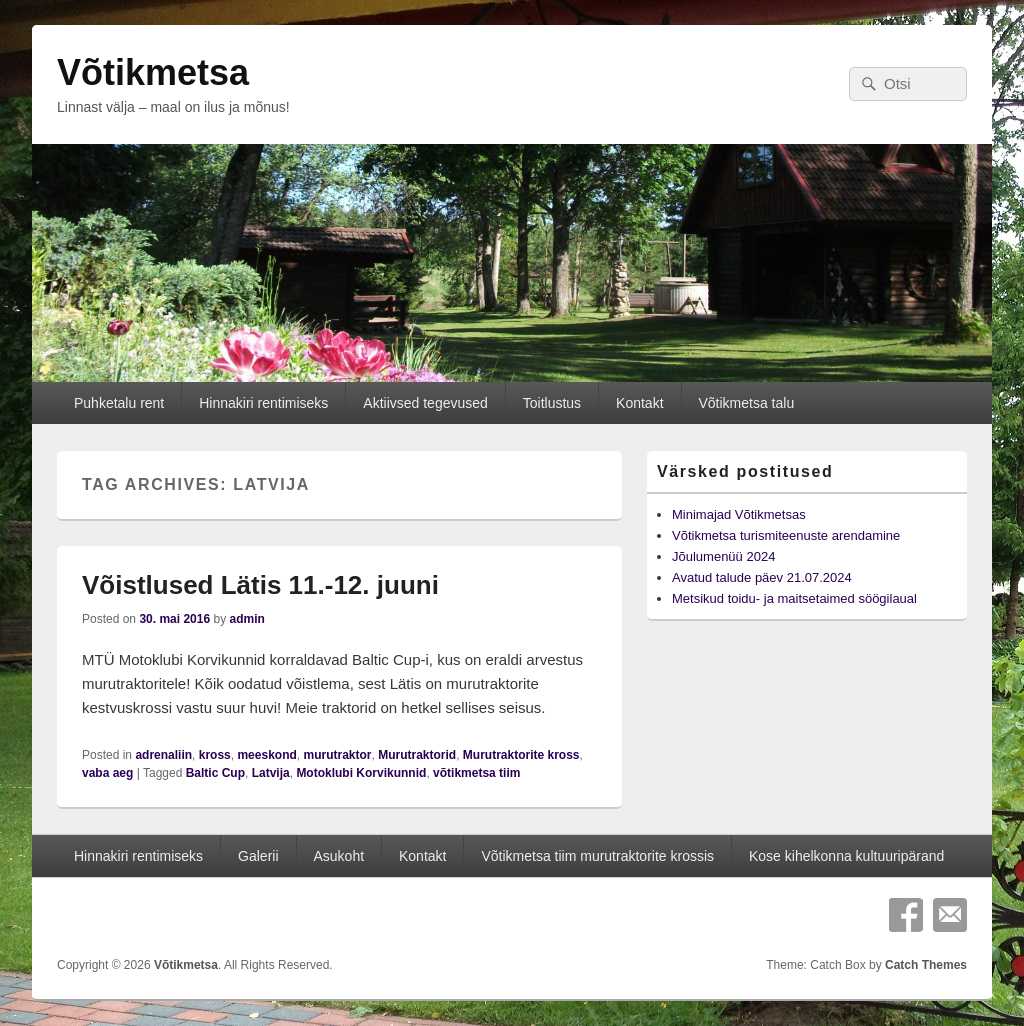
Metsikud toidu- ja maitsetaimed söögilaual (794, 598)
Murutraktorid (417, 755)
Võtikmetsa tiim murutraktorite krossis (597, 856)
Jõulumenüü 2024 (723, 556)
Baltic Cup (215, 773)
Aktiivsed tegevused (425, 403)
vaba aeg (107, 773)
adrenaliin (163, 755)
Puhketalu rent (119, 403)
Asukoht (338, 856)
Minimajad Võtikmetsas (739, 514)
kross (215, 755)
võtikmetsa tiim (476, 773)
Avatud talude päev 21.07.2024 (762, 577)
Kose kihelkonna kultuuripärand (846, 856)
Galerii (258, 856)
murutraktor (337, 755)
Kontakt (639, 403)
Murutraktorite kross (521, 755)
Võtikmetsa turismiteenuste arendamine (786, 535)
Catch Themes (926, 965)
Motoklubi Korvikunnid (361, 773)
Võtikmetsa (153, 72)
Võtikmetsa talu (746, 403)
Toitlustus (552, 403)
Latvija (271, 773)
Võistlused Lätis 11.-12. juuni (260, 585)
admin (246, 619)
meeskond (266, 755)
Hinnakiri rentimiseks (263, 403)
